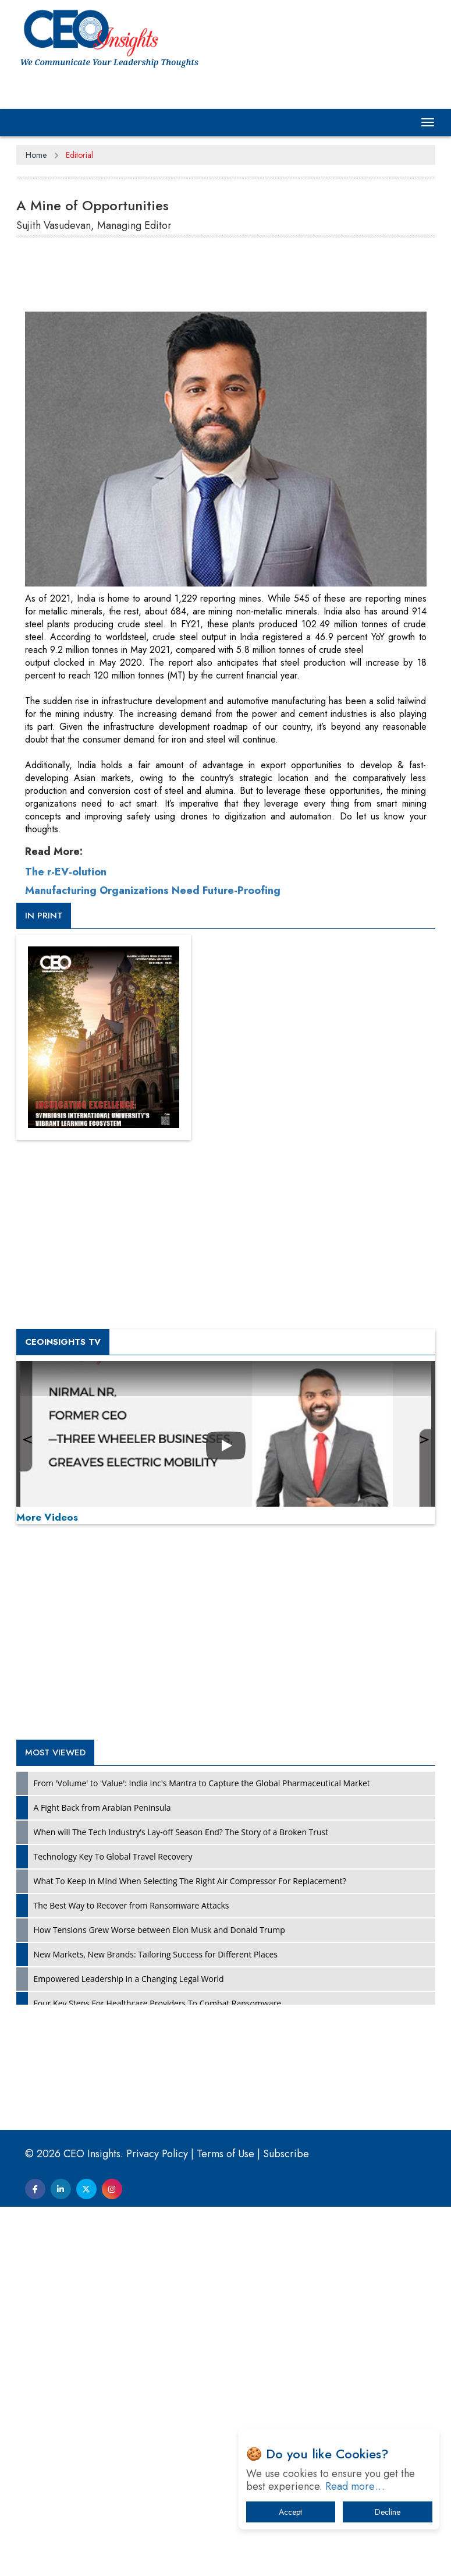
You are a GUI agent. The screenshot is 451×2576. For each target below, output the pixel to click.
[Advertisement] (228, 276)
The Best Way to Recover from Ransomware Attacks (131, 2274)
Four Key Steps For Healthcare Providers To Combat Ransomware (158, 2372)
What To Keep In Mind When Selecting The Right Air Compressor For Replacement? (190, 2250)
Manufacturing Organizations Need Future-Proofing (152, 1259)
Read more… (355, 2486)
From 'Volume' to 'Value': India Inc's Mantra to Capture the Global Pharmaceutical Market (202, 2152)
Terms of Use (225, 2523)
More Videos (47, 1886)
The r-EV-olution (65, 1241)
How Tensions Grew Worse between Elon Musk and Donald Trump (159, 2299)
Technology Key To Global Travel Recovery (113, 2225)
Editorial (79, 155)
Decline (387, 2512)
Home (36, 155)
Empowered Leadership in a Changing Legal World (129, 2348)
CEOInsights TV (63, 1711)
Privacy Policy (157, 2523)
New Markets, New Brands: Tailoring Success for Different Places (156, 2323)
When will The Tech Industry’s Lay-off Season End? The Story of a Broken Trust (181, 2201)
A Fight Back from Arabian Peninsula (102, 2176)
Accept (290, 2512)
